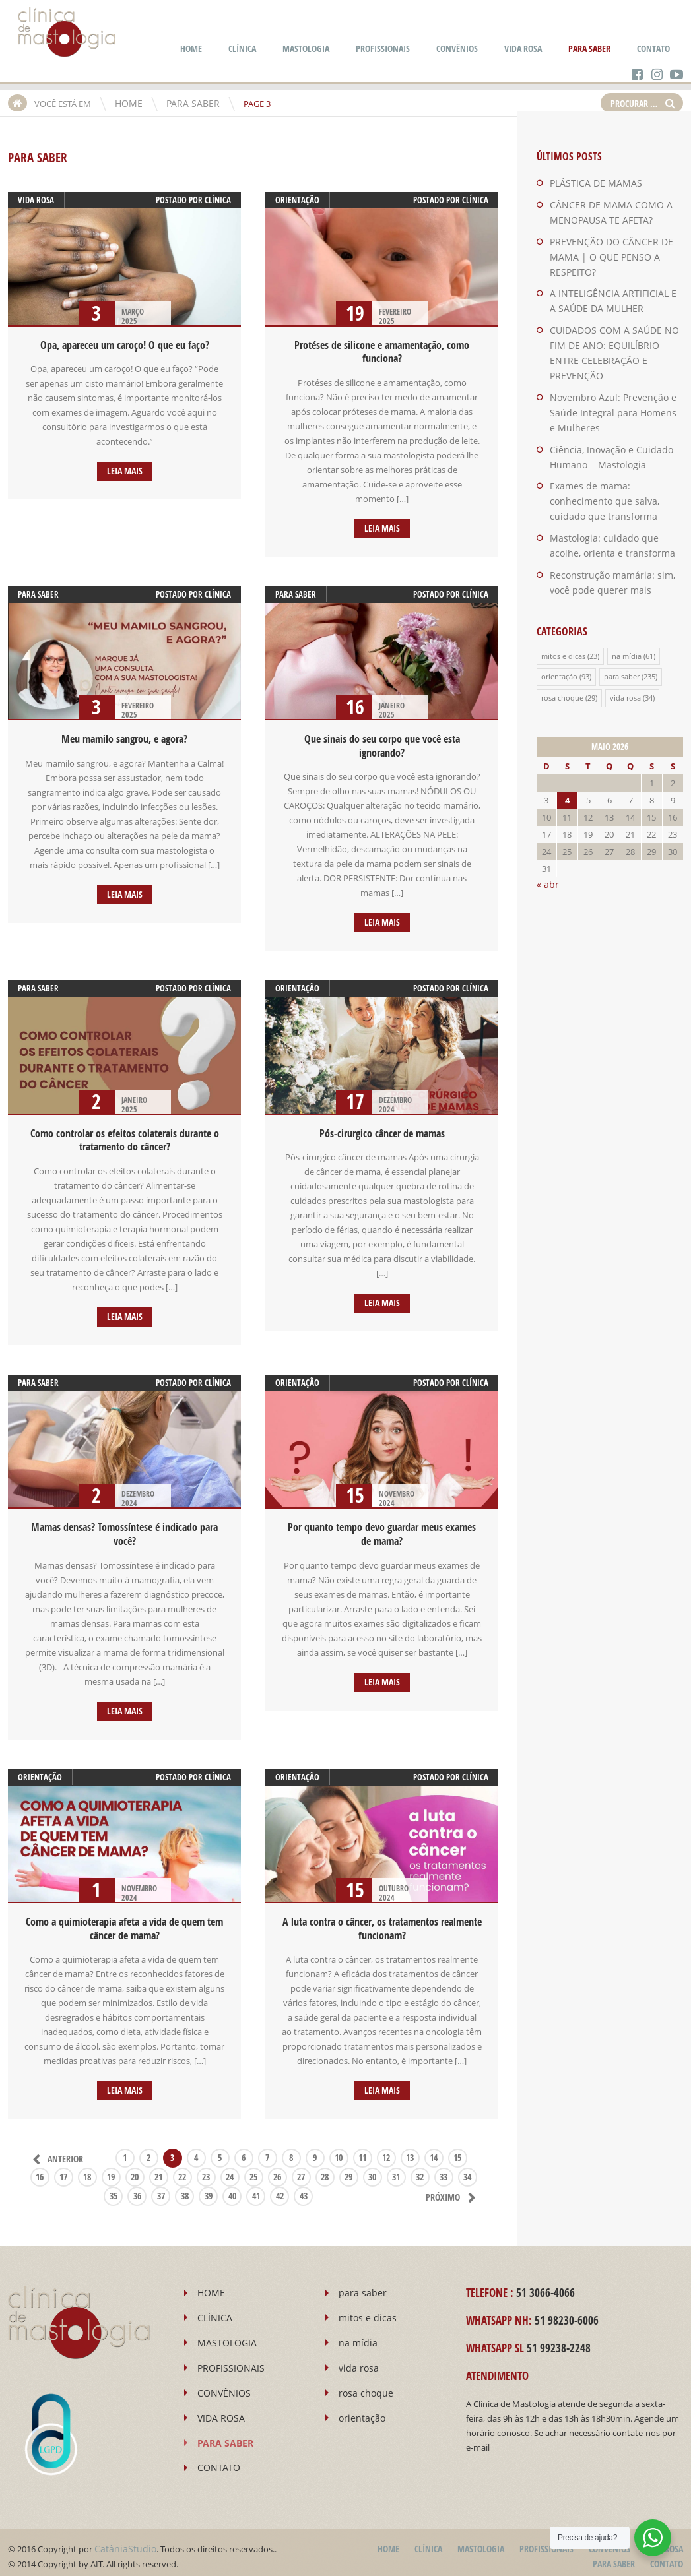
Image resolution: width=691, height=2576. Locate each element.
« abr (546, 854)
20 (135, 2170)
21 (158, 2170)
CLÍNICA (242, 48)
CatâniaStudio (122, 2541)
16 (40, 2170)
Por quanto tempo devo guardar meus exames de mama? (382, 1530)
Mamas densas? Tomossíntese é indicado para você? (124, 1530)
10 (339, 2151)
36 (138, 2189)
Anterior (55, 2151)
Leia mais (124, 471)
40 (233, 2189)
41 (257, 2189)
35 (114, 2189)
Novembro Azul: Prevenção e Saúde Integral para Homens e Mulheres (609, 390)
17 (63, 2170)
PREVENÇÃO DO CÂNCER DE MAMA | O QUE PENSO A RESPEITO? (605, 254)
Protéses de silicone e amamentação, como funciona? (381, 351)
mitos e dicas (563, 627)
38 (185, 2189)
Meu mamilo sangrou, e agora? (124, 737)
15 (457, 2151)
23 (206, 2170)
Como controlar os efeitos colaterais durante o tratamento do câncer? (124, 1137)
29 (348, 2170)
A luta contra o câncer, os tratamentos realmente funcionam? (382, 1923)
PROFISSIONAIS (383, 48)
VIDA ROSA (523, 48)
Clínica (218, 200)
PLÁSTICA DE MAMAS (591, 183)
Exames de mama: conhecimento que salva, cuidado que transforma (615, 476)
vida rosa (36, 200)
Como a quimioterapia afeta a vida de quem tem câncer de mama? (124, 1923)
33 (443, 2170)
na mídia (627, 627)
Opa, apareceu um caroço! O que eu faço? (124, 345)
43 (304, 2189)
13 (410, 2151)
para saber (38, 593)
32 (420, 2170)
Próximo (454, 2190)
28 (325, 2170)
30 (372, 2170)
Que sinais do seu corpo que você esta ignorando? (382, 744)
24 (230, 2170)
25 (253, 2170)
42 (280, 2189)
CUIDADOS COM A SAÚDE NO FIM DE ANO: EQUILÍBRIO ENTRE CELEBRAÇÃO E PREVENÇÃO (616, 340)
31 (396, 2170)
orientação (297, 200)
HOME (191, 48)
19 (111, 2170)
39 (209, 2189)
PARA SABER (589, 48)
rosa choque (562, 668)
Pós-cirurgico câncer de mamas (382, 1130)
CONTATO (653, 48)
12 (386, 2151)
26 (277, 2170)
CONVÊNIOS (457, 48)
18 (87, 2170)
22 (182, 2170)
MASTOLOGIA (305, 48)
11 (362, 2151)
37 (162, 2189)
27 (301, 2170)
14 (434, 2151)
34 (467, 2170)
